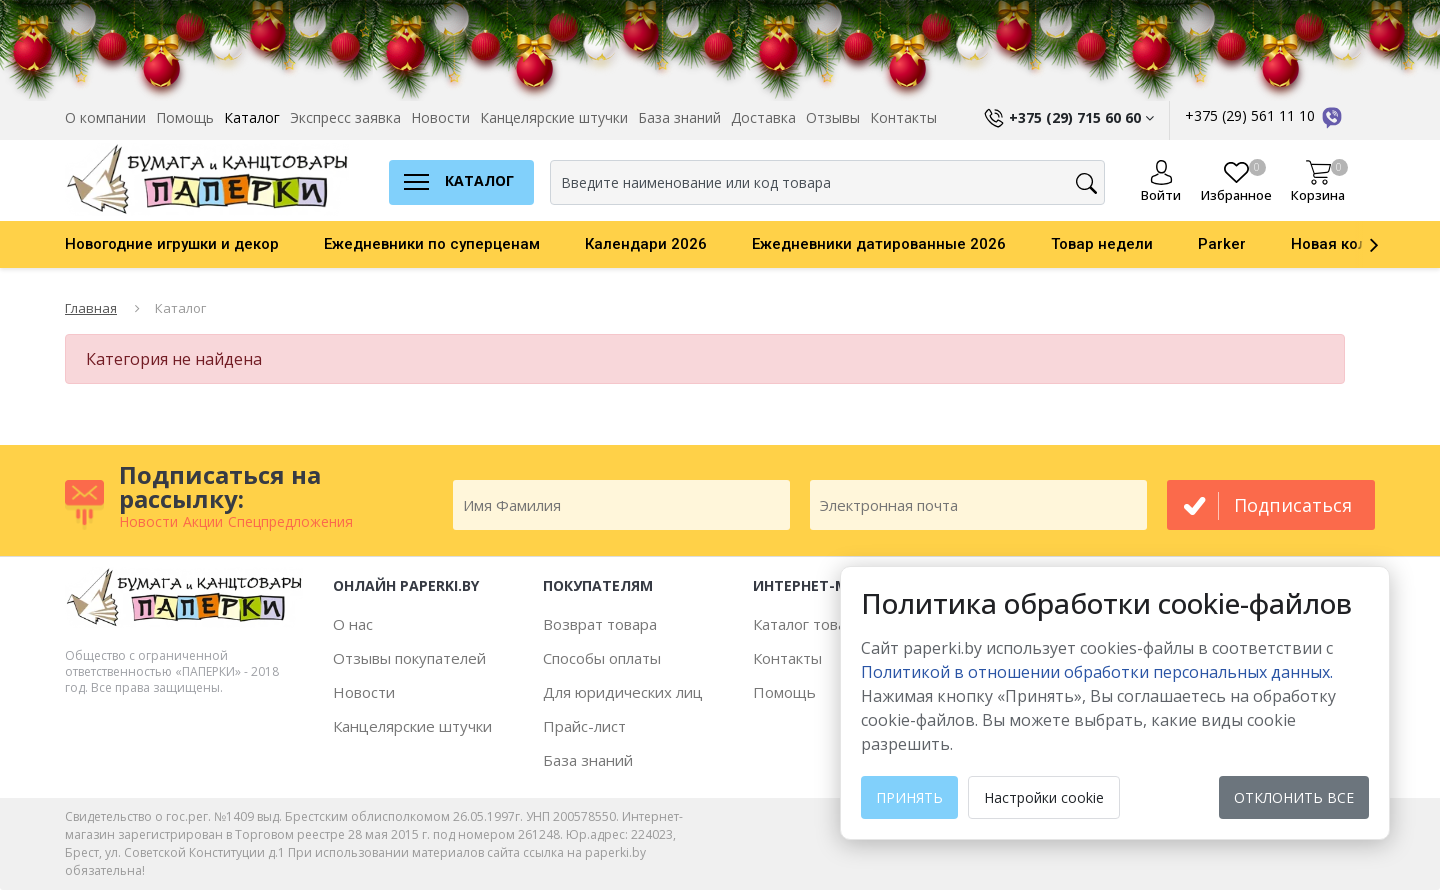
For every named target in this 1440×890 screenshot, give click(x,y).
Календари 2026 (646, 244)
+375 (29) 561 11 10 (1265, 115)
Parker (1222, 244)
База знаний (679, 117)
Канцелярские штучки (554, 117)
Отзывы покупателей (409, 658)
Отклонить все (1294, 797)
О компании (105, 117)
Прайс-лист (584, 726)
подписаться (1293, 505)
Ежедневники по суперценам (432, 244)
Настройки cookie (1044, 797)
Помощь (185, 117)
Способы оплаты (602, 658)
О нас (353, 624)
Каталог (252, 117)
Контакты (903, 117)
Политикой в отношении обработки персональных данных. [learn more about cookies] (1097, 672)
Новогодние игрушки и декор (172, 244)
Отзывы (833, 117)
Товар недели (1102, 244)
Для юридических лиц (623, 692)
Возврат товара (600, 624)
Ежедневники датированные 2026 (879, 244)
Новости (440, 117)
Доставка (763, 117)
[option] (194, 244)
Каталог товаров (812, 624)
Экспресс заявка (345, 117)
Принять (909, 797)
